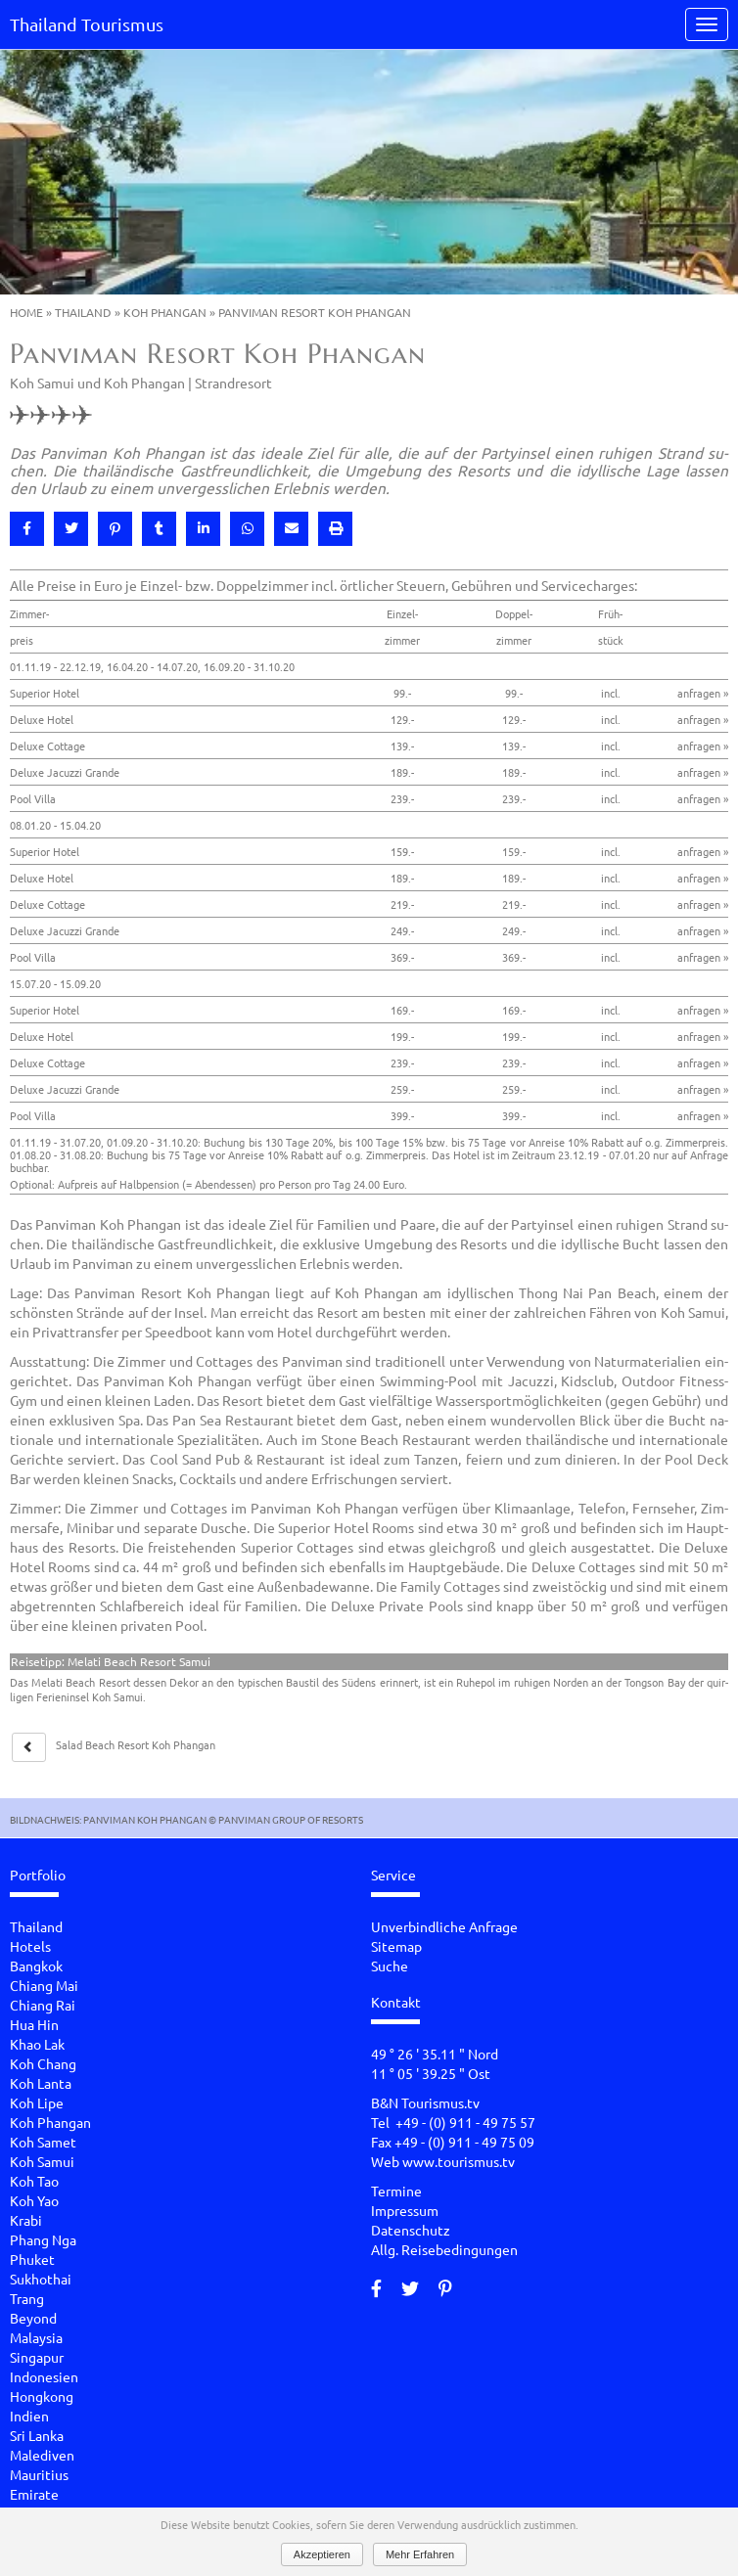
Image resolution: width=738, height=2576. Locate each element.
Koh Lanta (40, 2083)
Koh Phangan (165, 312)
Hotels (30, 1946)
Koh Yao (34, 2200)
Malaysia (36, 2337)
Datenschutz (410, 2229)
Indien (29, 2415)
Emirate (34, 2494)
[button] (27, 529)
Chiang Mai (44, 1985)
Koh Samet (43, 2141)
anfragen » (702, 692)
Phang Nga (43, 2239)
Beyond (33, 2318)
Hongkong (41, 2396)
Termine (396, 2190)
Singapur (37, 2357)
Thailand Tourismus (86, 24)
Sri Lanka (37, 2435)
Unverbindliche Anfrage (444, 1926)
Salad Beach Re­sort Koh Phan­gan (135, 1744)
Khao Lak (37, 2044)
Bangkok (36, 1965)
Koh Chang (43, 2063)
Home (26, 312)
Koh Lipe (37, 2102)
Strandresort (233, 382)
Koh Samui (42, 2161)
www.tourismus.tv (458, 2161)
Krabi (26, 2220)
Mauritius (39, 2474)
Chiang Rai (42, 2004)
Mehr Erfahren (420, 2554)
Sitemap (396, 1946)
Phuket (32, 2259)
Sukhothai (40, 2278)
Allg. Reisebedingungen (444, 2249)
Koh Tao (34, 2181)
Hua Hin (34, 2024)
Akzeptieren (322, 2554)
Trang (27, 2298)
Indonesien (44, 2376)
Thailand (83, 312)
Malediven (42, 2454)
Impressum (404, 2210)
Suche (389, 1965)
